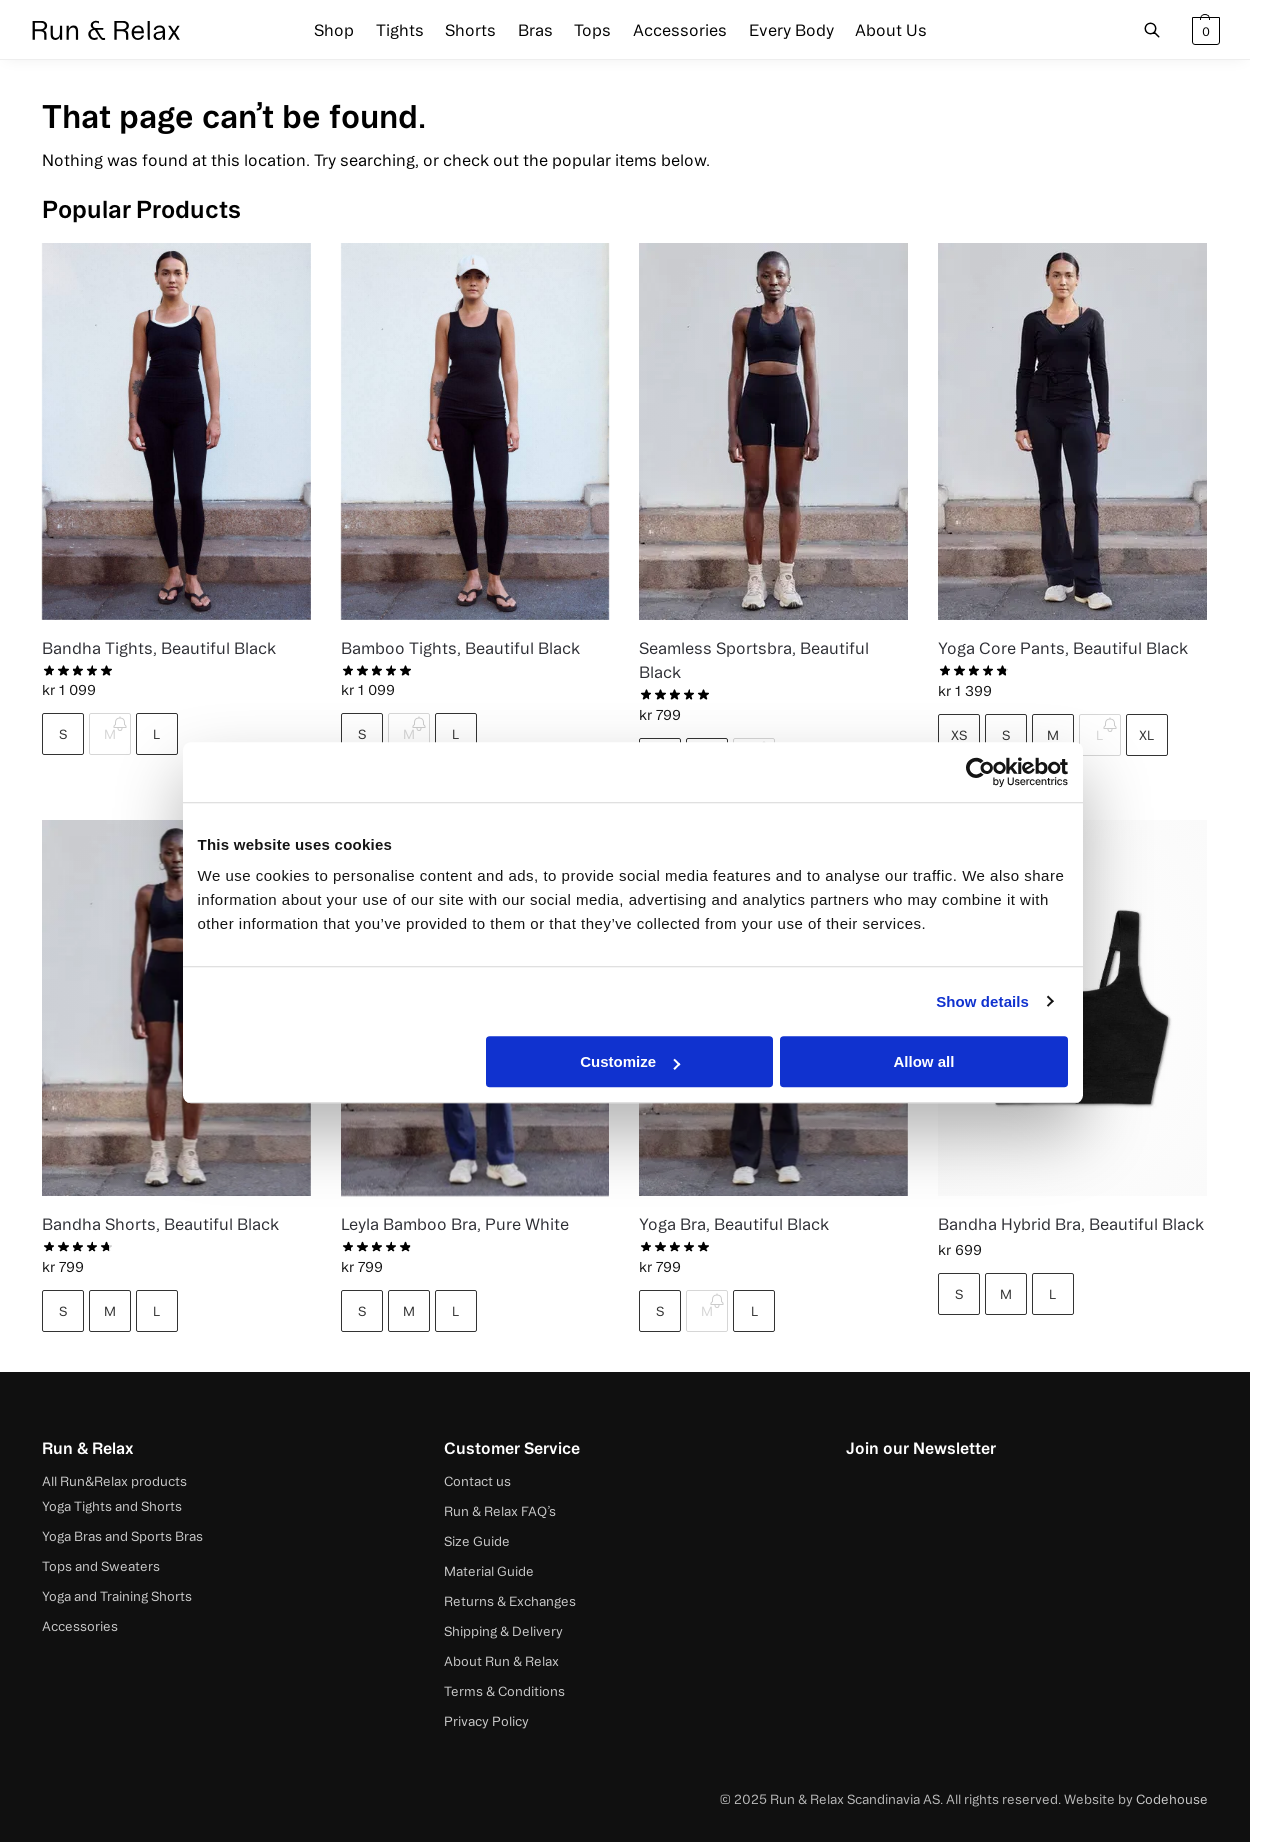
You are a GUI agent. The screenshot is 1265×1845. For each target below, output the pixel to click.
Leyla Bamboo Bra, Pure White (455, 1224)
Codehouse (1172, 1799)
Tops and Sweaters (101, 1566)
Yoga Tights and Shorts (112, 1506)
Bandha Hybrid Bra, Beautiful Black (1071, 1224)
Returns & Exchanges (510, 1601)
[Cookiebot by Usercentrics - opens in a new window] (980, 772)
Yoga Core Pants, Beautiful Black (1063, 648)
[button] (1203, 30)
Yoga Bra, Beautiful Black (734, 1224)
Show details (982, 1001)
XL (1146, 735)
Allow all (924, 1061)
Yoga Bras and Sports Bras (122, 1536)
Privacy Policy (486, 1721)
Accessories (80, 1626)
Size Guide (477, 1541)
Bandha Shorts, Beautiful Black (160, 1224)
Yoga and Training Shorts (117, 1596)
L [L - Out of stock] (1099, 735)
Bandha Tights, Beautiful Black (159, 648)
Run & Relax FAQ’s (500, 1511)
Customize (630, 1061)
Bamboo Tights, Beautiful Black (460, 648)
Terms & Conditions (504, 1691)
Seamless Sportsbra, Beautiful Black (754, 660)
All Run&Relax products (114, 1481)
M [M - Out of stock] (110, 734)
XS (959, 735)
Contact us (477, 1481)
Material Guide (489, 1571)
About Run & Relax (501, 1661)
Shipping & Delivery (503, 1631)
